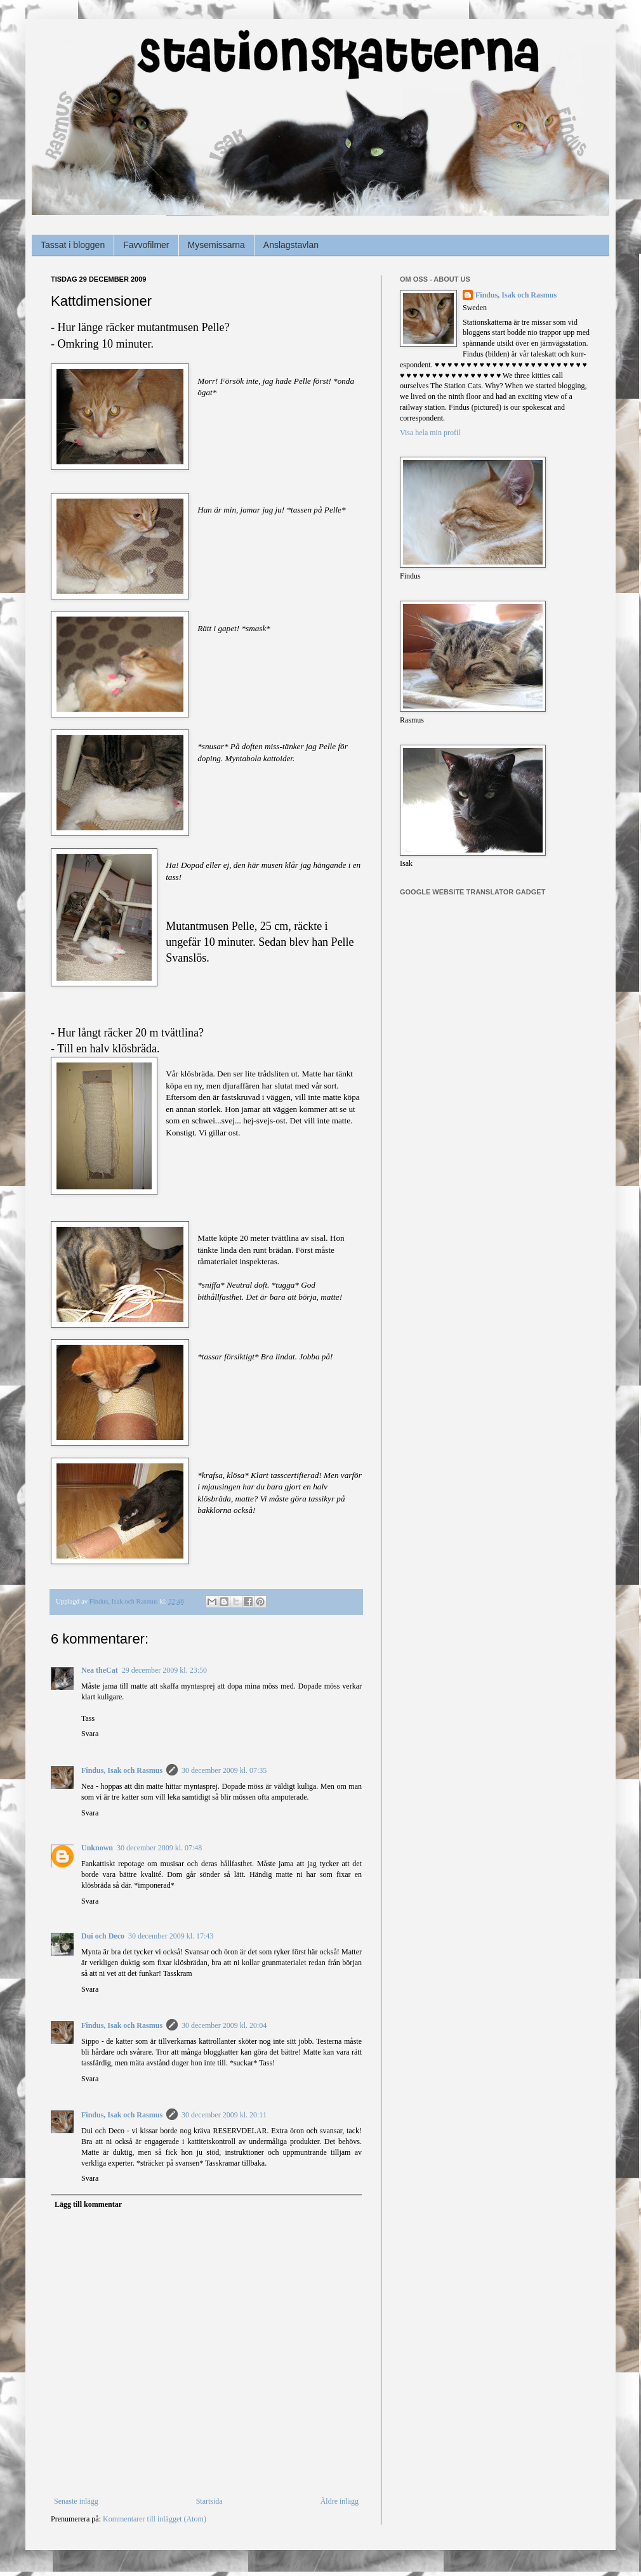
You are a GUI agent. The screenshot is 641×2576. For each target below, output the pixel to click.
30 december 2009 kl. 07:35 (224, 1770)
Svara (89, 1733)
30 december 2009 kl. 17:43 (170, 1936)
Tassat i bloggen (73, 245)
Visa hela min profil (430, 432)
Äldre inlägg (339, 2501)
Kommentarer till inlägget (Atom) (154, 2518)
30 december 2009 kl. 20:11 (224, 2114)
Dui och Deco (102, 1936)
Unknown (97, 1847)
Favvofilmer (146, 245)
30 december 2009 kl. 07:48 (159, 1847)
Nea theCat (99, 1670)
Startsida (209, 2501)
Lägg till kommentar (88, 2204)
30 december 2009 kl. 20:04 (224, 2025)
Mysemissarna (216, 245)
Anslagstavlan (291, 245)
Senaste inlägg (76, 2501)
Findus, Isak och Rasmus (121, 1770)
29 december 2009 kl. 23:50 (164, 1670)
